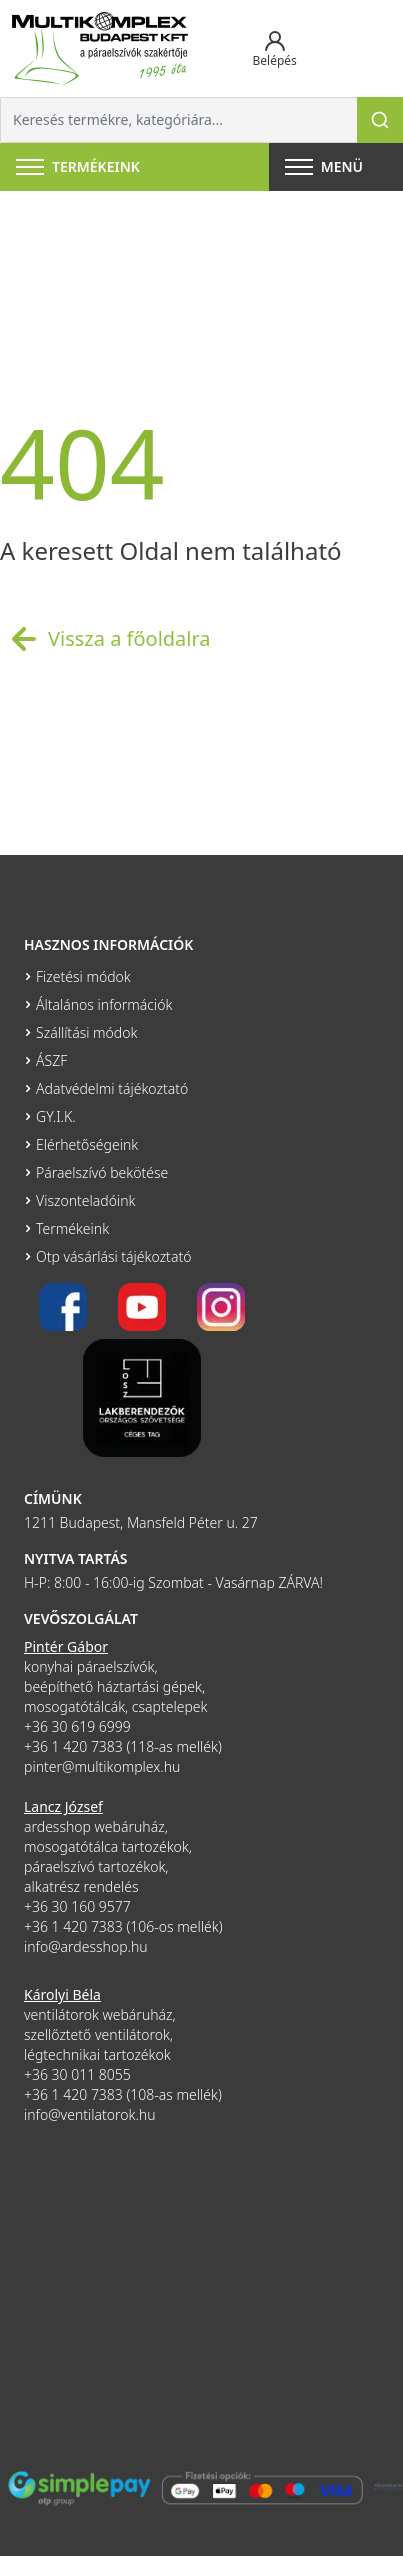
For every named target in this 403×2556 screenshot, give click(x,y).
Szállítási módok (86, 1032)
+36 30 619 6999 (77, 1726)
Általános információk (104, 1004)
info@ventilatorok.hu (90, 2114)
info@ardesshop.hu (86, 1946)
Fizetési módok (83, 976)
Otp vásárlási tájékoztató (113, 1256)
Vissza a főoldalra (105, 639)
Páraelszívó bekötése (102, 1172)
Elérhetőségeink (87, 1144)
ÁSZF (51, 1060)
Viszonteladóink (85, 1200)
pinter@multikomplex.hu (102, 1766)
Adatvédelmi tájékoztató (112, 1088)
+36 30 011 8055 (77, 2074)
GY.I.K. (56, 1116)
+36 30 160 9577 (77, 1906)
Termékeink (72, 1228)
